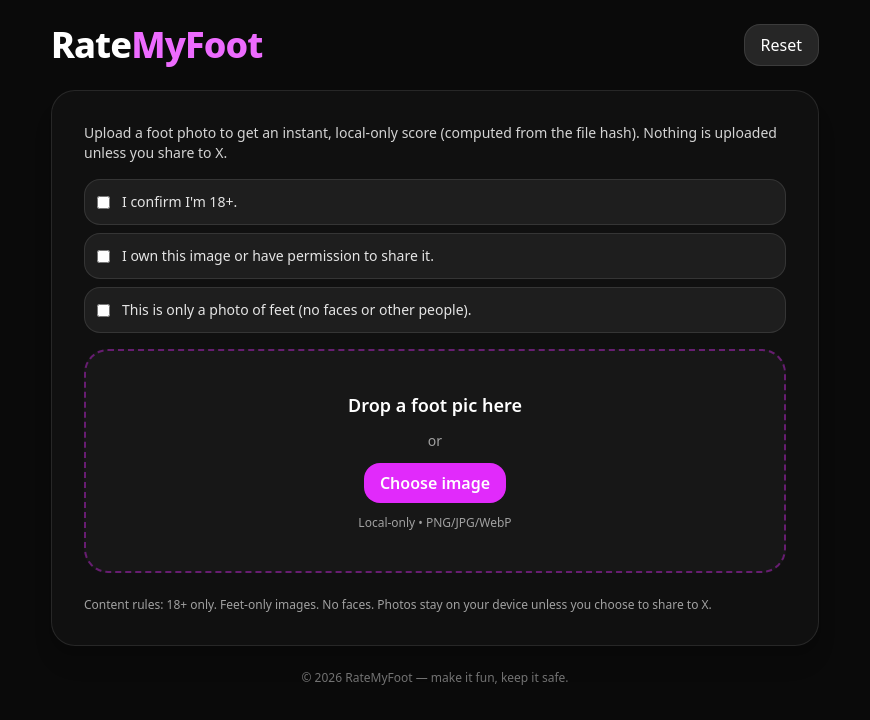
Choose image (435, 483)
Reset (781, 45)
